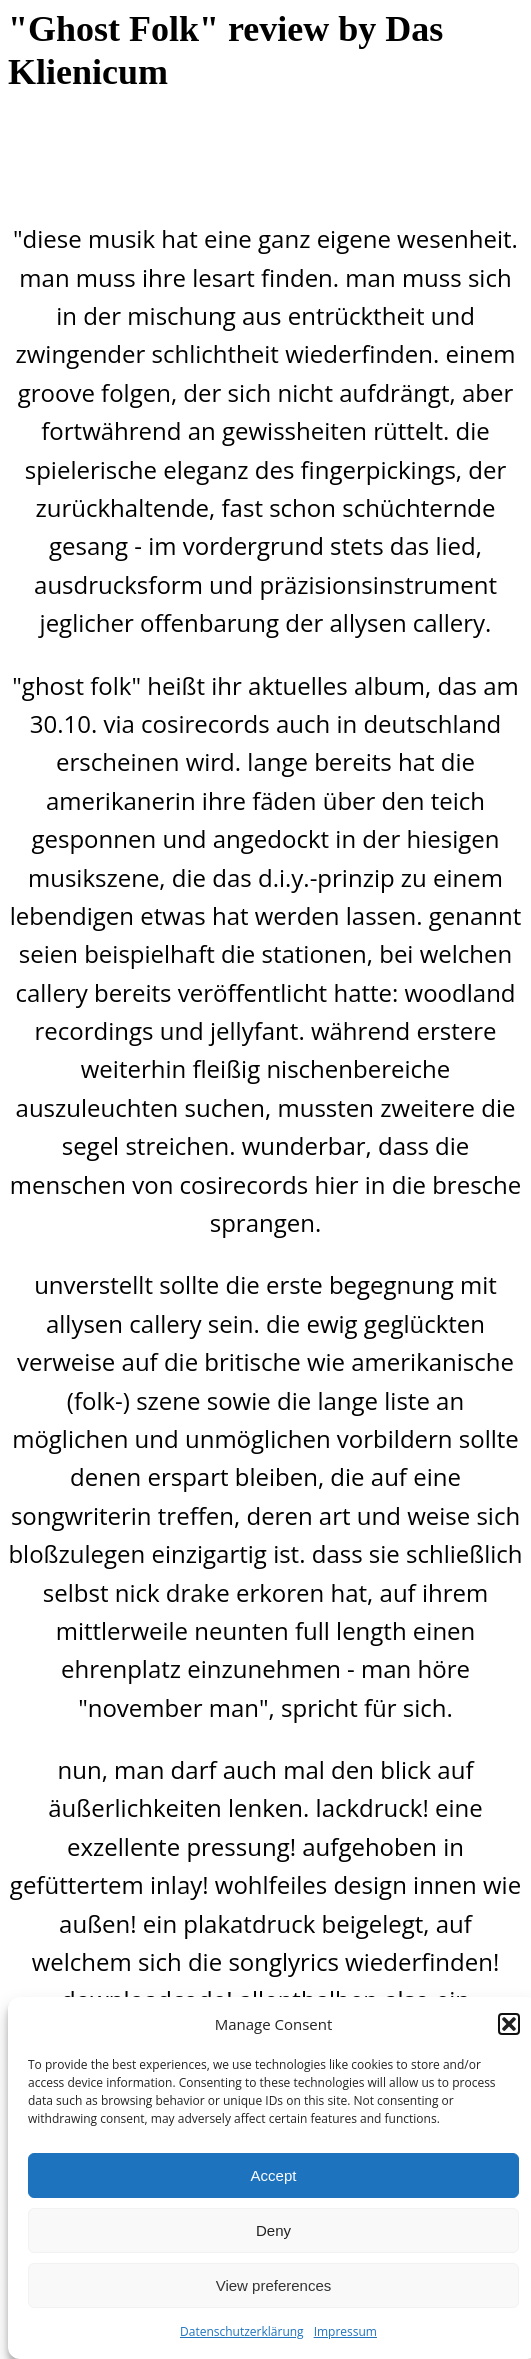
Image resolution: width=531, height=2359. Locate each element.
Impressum (345, 2331)
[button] (509, 2024)
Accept (274, 2175)
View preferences (274, 2285)
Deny (273, 2230)
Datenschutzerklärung (242, 2331)
